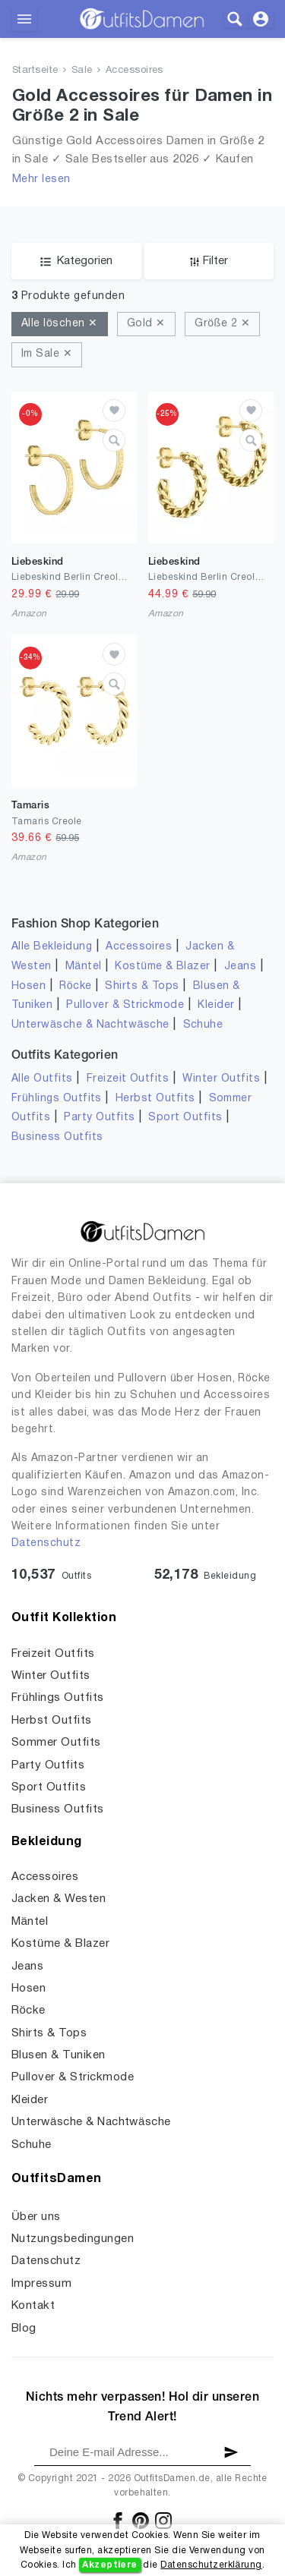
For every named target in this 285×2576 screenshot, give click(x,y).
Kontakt (33, 2305)
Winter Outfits (221, 1079)
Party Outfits (99, 1118)
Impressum (41, 2283)
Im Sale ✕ (46, 354)
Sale (82, 70)
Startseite (35, 70)
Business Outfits (57, 1137)
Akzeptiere (110, 2565)
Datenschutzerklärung (210, 2565)
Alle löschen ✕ (59, 324)
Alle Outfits (42, 1079)
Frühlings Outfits (56, 1099)
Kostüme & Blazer (162, 967)
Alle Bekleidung (51, 947)
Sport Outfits (185, 1118)
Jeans (240, 967)
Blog (23, 2328)
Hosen (28, 986)
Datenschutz (46, 1543)
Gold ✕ (146, 324)
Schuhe (203, 1025)
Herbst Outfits (155, 1099)
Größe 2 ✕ (222, 324)
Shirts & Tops (142, 986)
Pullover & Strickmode (125, 1005)
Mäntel (83, 967)
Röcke (75, 986)
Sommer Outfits (56, 1742)
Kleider (216, 1005)
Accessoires (134, 70)
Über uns (36, 2217)
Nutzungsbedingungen (72, 2239)
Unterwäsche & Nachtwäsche (90, 1025)
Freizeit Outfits (128, 1079)
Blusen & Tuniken (58, 2055)
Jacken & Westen (58, 1899)
